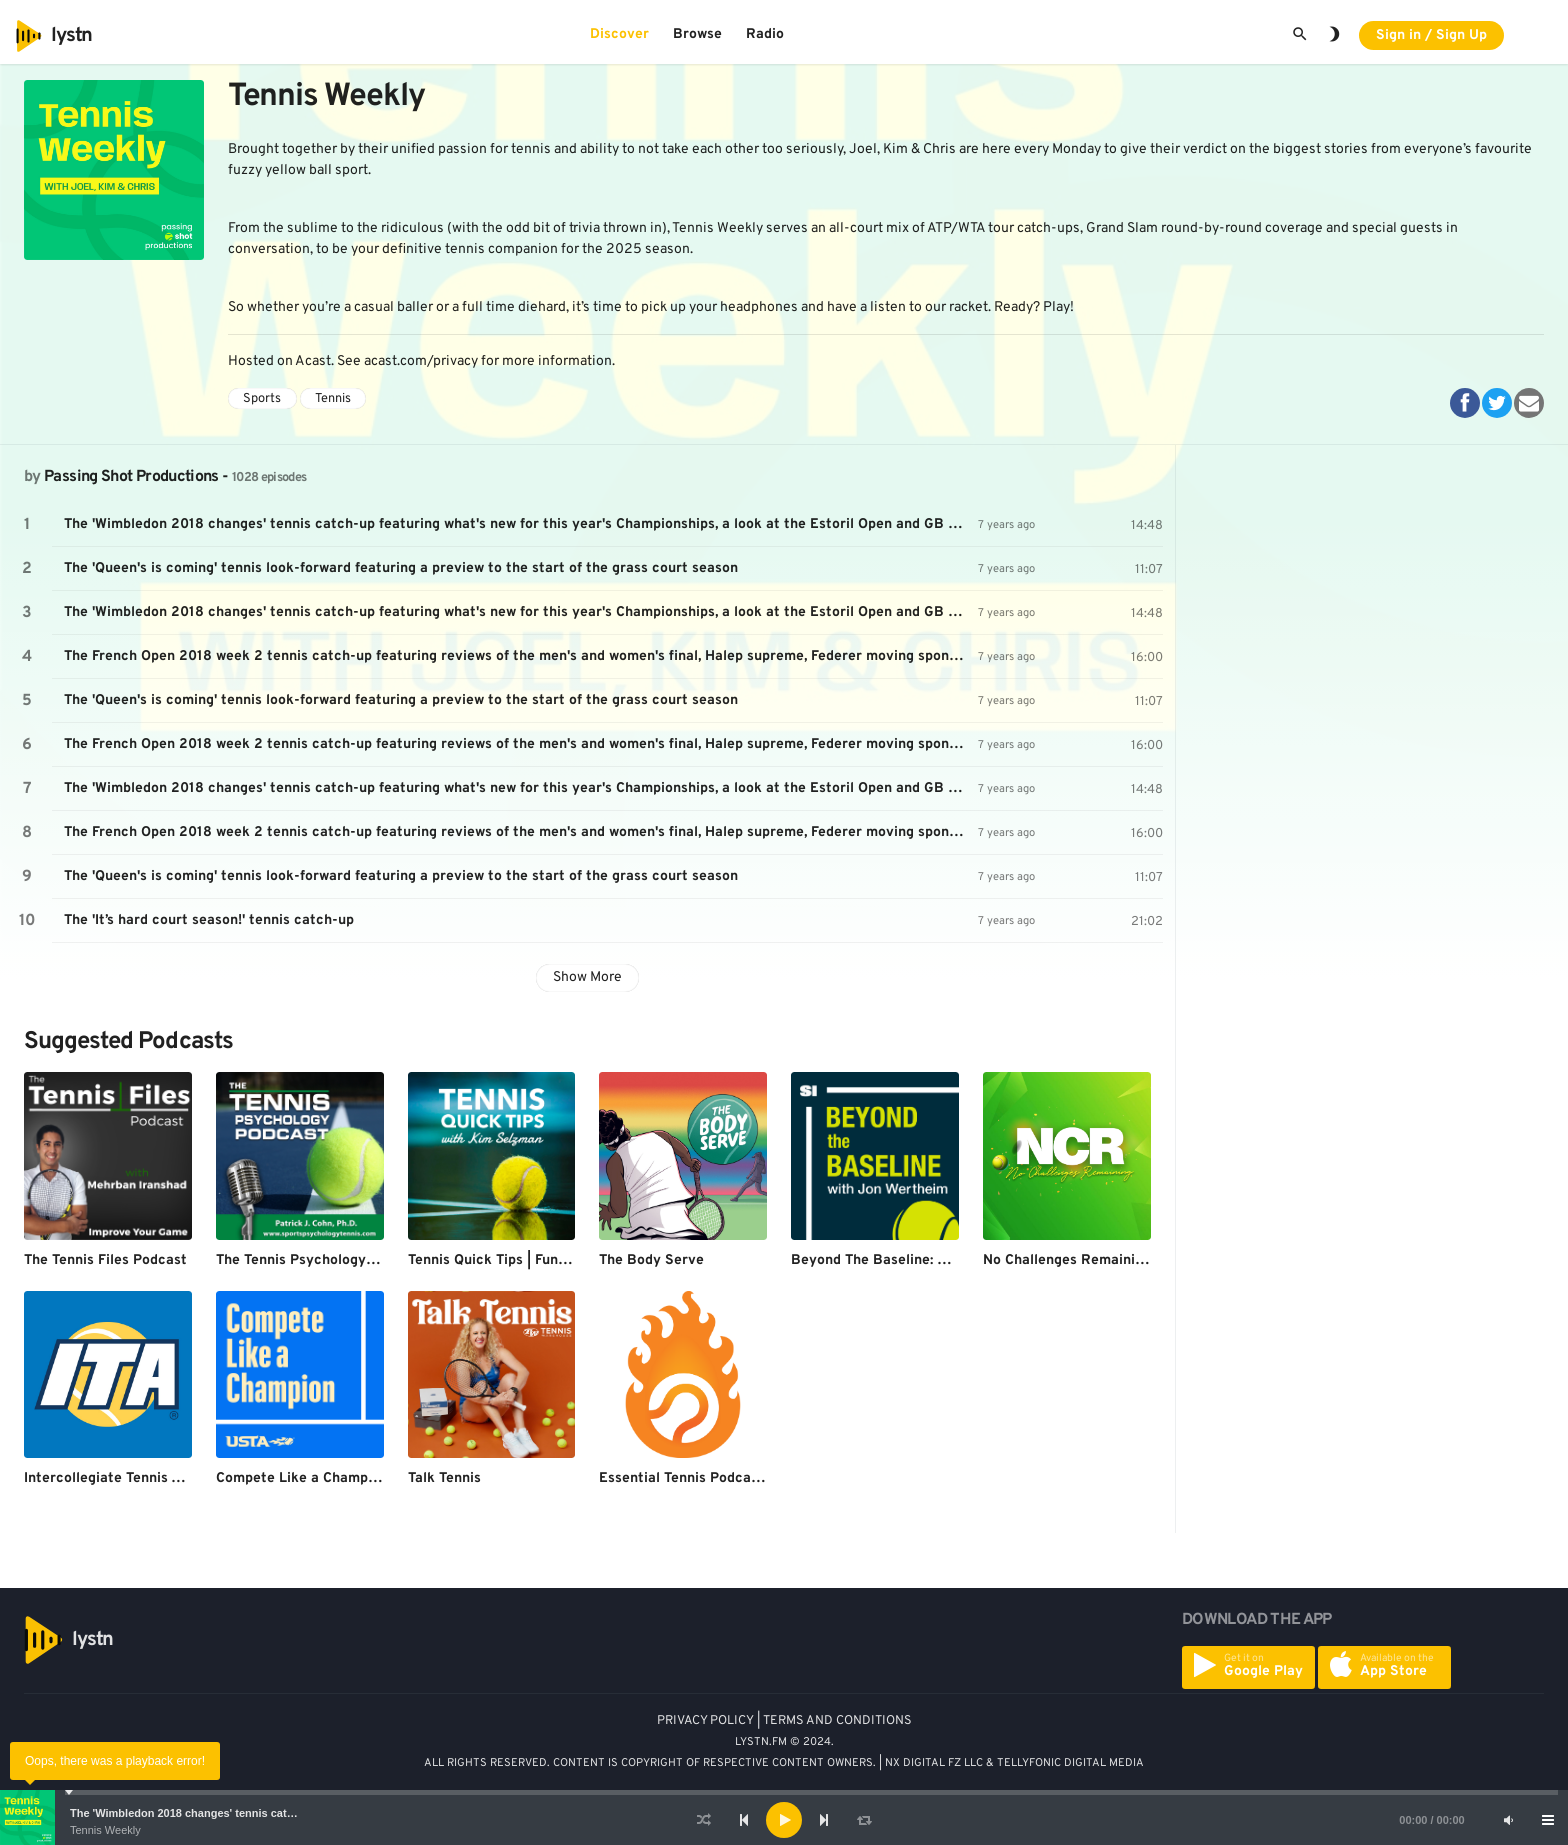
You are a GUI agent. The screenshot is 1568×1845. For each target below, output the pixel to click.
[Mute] (1508, 1820)
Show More (587, 977)
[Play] (784, 1820)
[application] (784, 1820)
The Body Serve (651, 1260)
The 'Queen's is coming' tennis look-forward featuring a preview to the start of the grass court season (401, 568)
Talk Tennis (444, 1478)
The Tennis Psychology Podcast (320, 1260)
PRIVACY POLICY (705, 1721)
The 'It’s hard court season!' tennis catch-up (209, 920)
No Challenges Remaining (1067, 1260)
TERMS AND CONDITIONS (837, 1721)
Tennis (333, 399)
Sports (262, 399)
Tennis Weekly (105, 1830)
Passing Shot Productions (131, 477)
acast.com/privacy (421, 361)
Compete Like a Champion (302, 1478)
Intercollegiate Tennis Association (136, 1478)
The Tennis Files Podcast (105, 1260)
